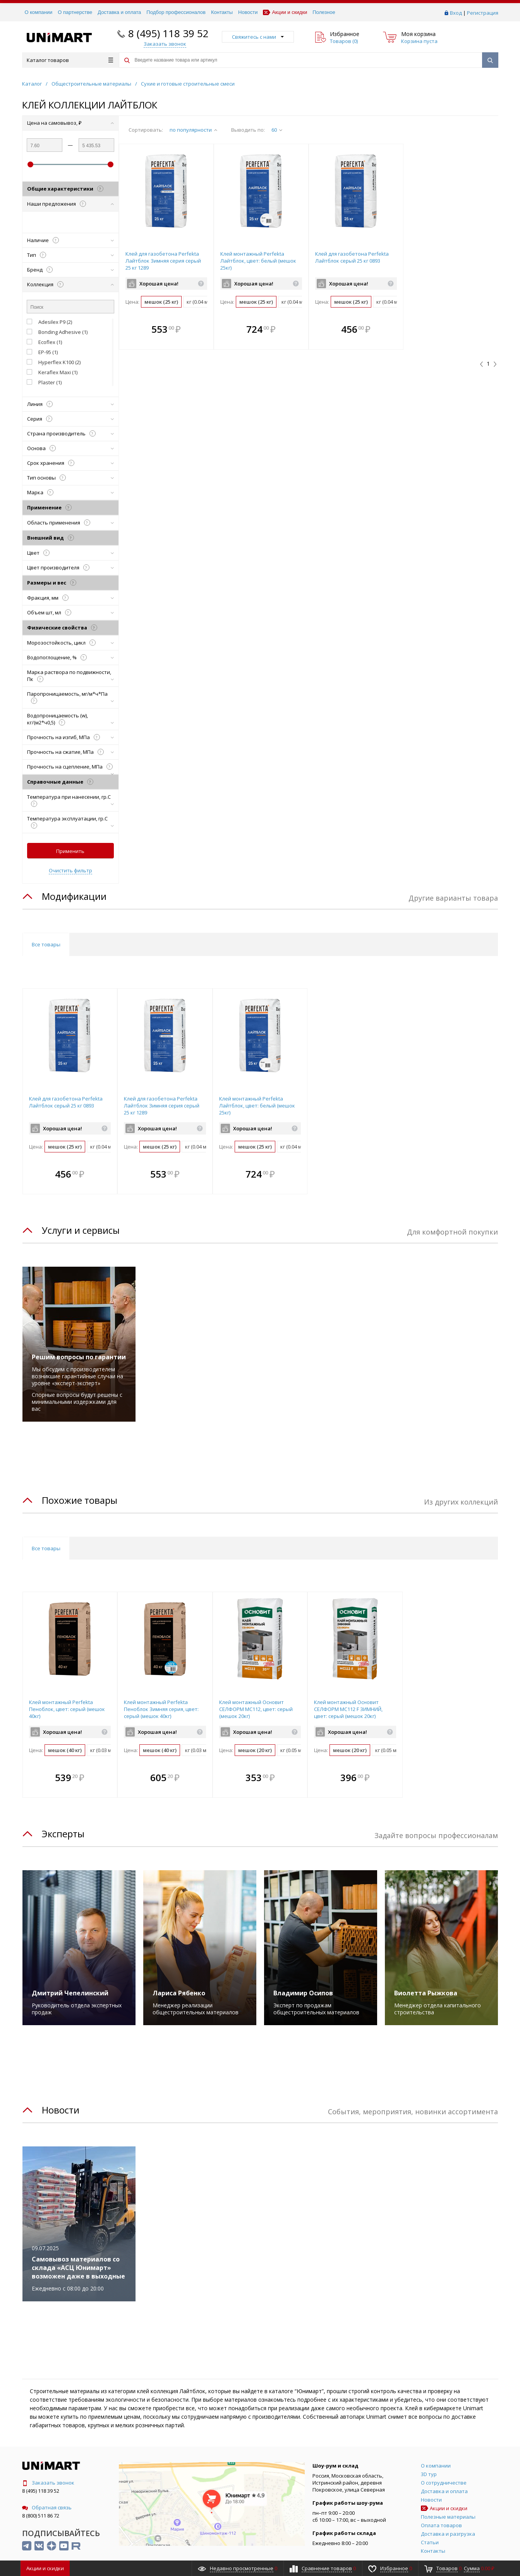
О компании (39, 12)
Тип (70, 254)
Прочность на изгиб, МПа (70, 737)
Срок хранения (70, 462)
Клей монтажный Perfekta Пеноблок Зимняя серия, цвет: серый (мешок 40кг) (161, 1709)
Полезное (323, 12)
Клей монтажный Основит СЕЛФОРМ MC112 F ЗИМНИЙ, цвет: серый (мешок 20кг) (348, 1709)
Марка (70, 492)
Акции (45, 2568)
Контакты (222, 12)
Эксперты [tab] (63, 1833)
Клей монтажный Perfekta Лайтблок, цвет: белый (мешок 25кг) (258, 260)
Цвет (70, 552)
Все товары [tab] (46, 944)
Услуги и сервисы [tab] (81, 1230)
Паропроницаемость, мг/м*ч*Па (70, 697)
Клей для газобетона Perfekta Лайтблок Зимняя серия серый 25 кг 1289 (163, 260)
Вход (456, 12)
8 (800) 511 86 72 (40, 2515)
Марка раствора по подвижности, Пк (70, 676)
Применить (70, 851)
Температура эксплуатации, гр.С (70, 822)
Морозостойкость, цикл (70, 642)
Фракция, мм (70, 597)
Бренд (70, 269)
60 (276, 129)
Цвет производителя (70, 567)
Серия (70, 418)
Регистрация (482, 12)
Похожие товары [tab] (79, 1500)
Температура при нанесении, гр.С (70, 800)
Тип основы (70, 477)
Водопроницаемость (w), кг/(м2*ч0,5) (70, 719)
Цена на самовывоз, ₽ (70, 122)
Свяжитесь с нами (258, 36)
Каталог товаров (70, 60)
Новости (247, 12)
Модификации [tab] (74, 896)
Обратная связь (47, 2507)
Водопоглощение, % (70, 657)
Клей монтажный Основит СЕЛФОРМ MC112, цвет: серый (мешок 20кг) (256, 1709)
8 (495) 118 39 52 (168, 33)
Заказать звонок (48, 2482)
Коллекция (70, 284)
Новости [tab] (60, 2109)
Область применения (70, 522)
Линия (70, 404)
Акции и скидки (285, 12)
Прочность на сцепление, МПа (70, 768)
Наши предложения (70, 203)
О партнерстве (75, 12)
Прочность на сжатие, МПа (70, 751)
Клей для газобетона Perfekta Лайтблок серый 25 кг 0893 (352, 257)
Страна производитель (70, 433)
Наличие (70, 240)
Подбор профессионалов (176, 12)
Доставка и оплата (119, 12)
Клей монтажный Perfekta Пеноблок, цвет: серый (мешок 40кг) (67, 1709)
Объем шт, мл (70, 612)
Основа (70, 448)
